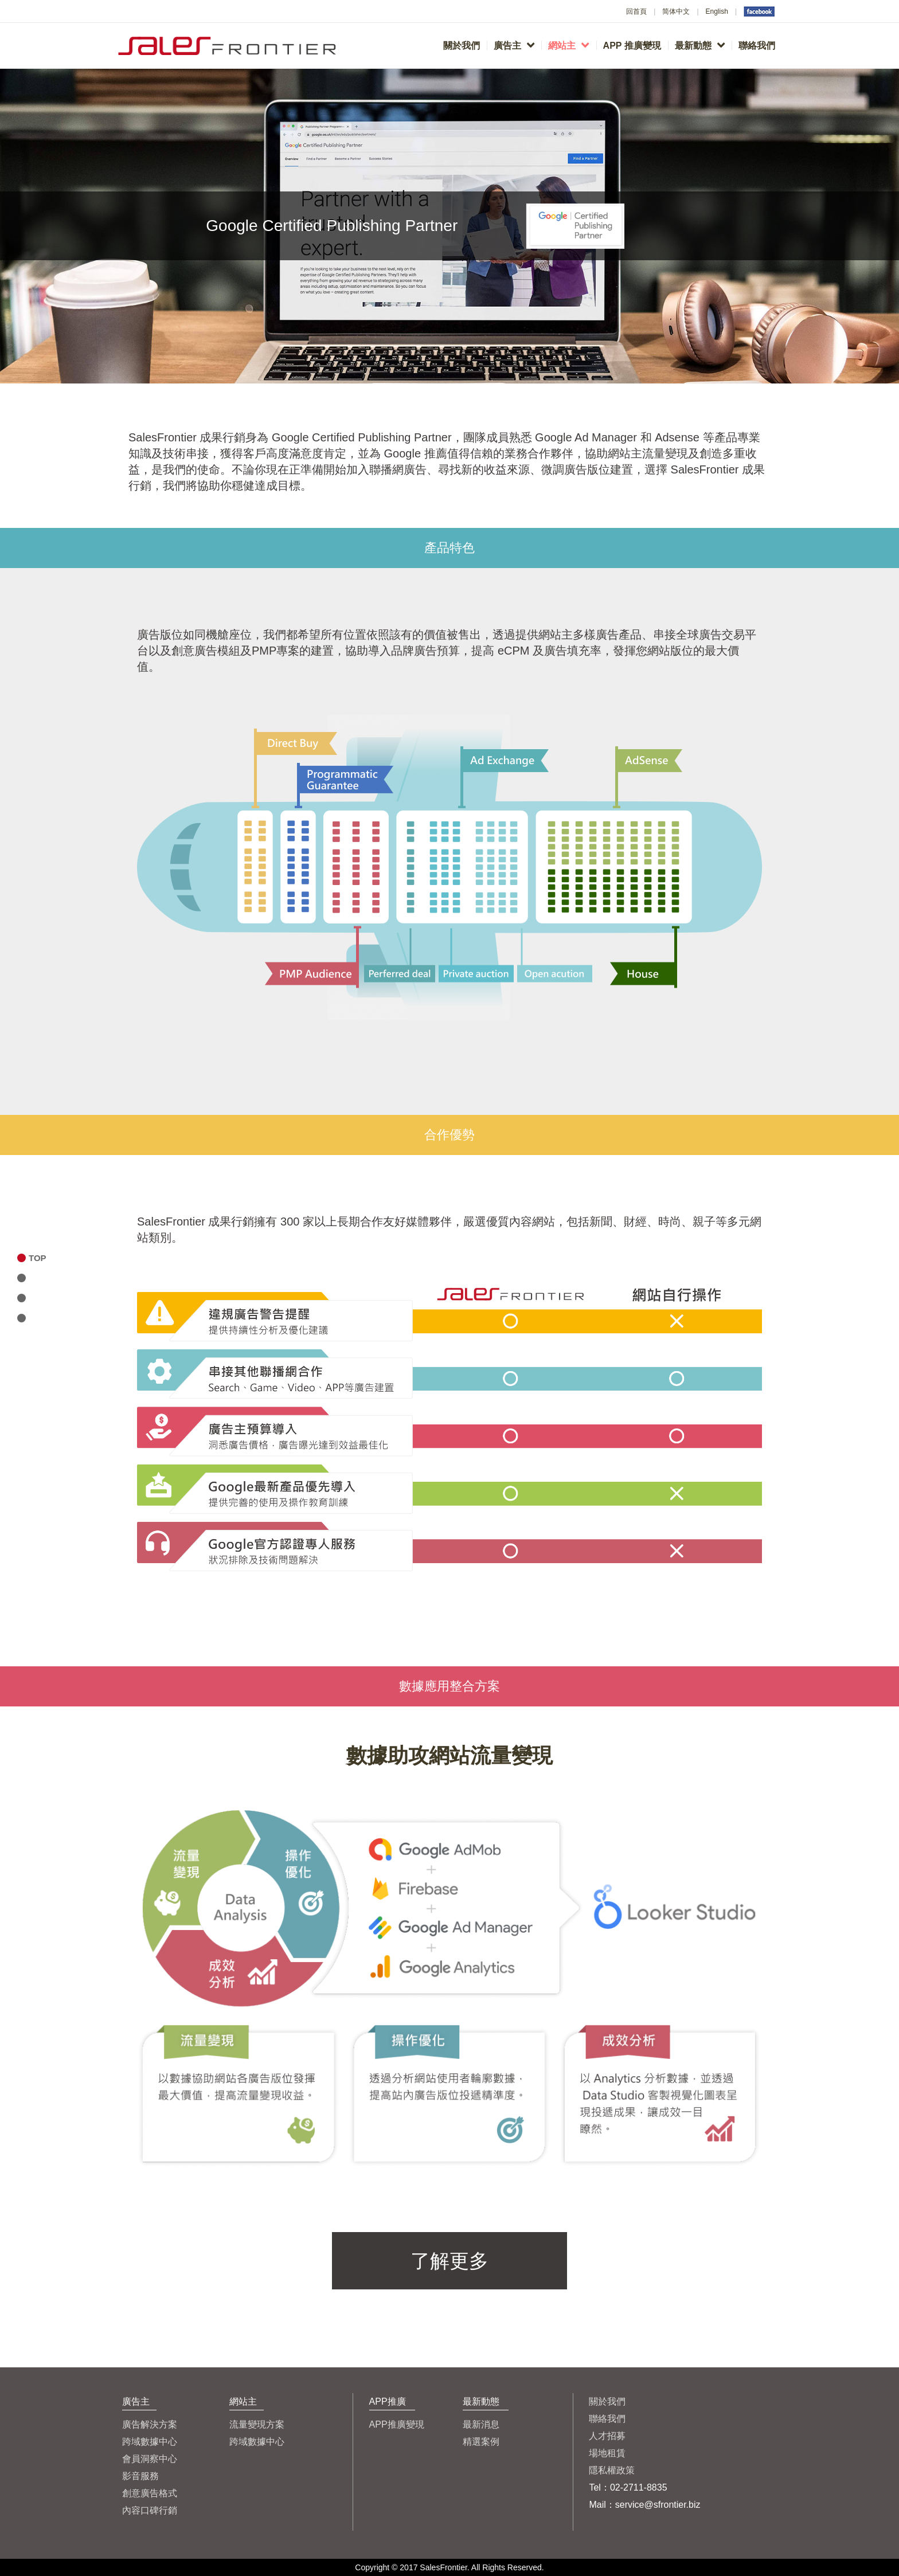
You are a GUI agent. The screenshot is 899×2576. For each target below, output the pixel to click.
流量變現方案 (256, 2424)
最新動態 (700, 45)
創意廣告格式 (149, 2493)
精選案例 (481, 2441)
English (717, 11)
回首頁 (636, 11)
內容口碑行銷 (149, 2510)
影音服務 (140, 2476)
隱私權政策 (612, 2470)
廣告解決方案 (149, 2424)
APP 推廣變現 (632, 45)
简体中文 (676, 11)
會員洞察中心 (149, 2459)
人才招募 (607, 2436)
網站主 (568, 45)
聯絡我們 (756, 45)
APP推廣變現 (396, 2424)
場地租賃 (607, 2453)
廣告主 (514, 45)
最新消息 (481, 2424)
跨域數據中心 (149, 2441)
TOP (37, 1258)
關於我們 (461, 45)
